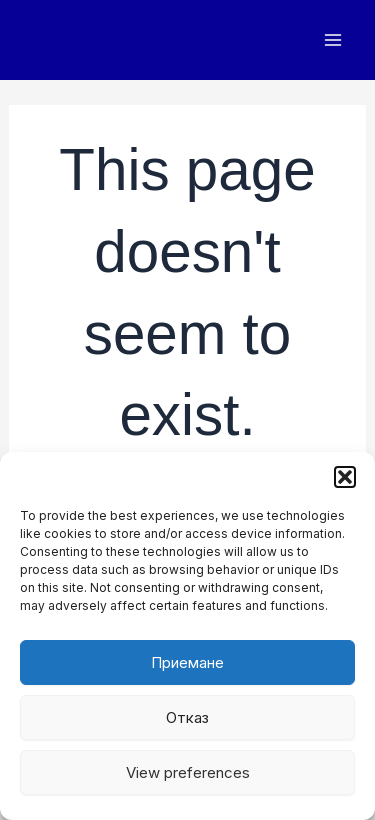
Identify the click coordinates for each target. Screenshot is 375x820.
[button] (345, 477)
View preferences (188, 772)
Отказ (187, 717)
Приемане (187, 662)
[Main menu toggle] (332, 40)
